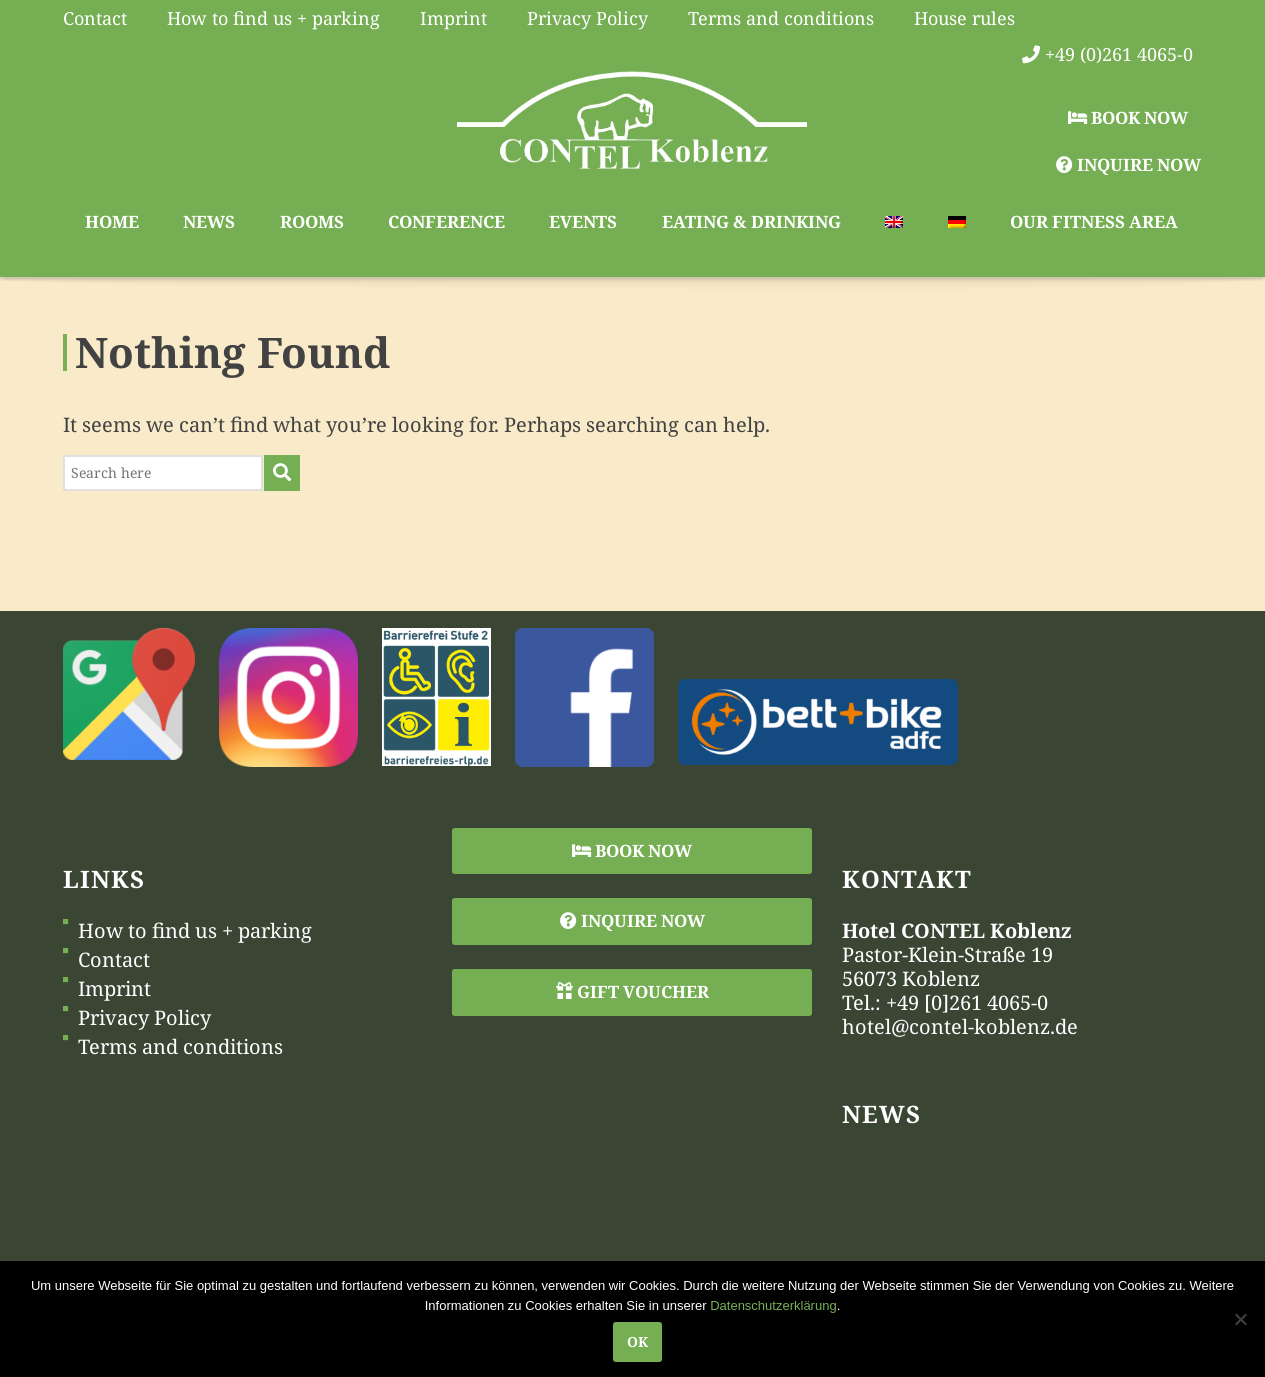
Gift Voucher (632, 991)
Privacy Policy (144, 1018)
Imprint (114, 989)
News (209, 221)
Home (112, 221)
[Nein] (1240, 1319)
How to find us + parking (195, 931)
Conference (446, 221)
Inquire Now (1128, 164)
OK (637, 1341)
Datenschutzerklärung (773, 1305)
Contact (114, 960)
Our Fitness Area (1094, 221)
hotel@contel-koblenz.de (960, 1026)
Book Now (1128, 117)
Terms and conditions (180, 1047)
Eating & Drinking (751, 221)
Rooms (312, 221)
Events (583, 221)
